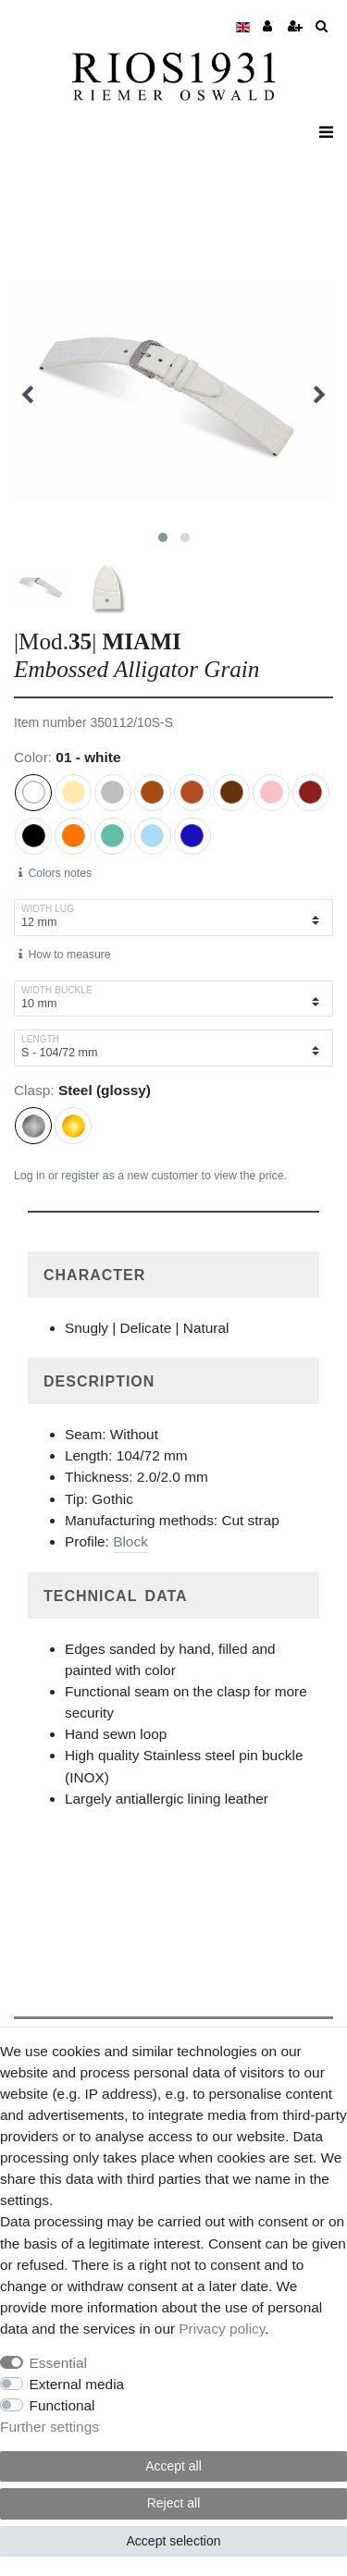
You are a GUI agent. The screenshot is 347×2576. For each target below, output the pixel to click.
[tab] (173, 1274)
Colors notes (56, 873)
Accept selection (174, 2540)
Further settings (49, 2426)
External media (77, 2384)
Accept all (173, 2466)
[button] (173, 1275)
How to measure (65, 954)
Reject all (174, 2503)
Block (130, 1541)
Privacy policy (222, 2328)
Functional (62, 2405)
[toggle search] (321, 27)
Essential (58, 2363)
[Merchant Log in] (269, 27)
